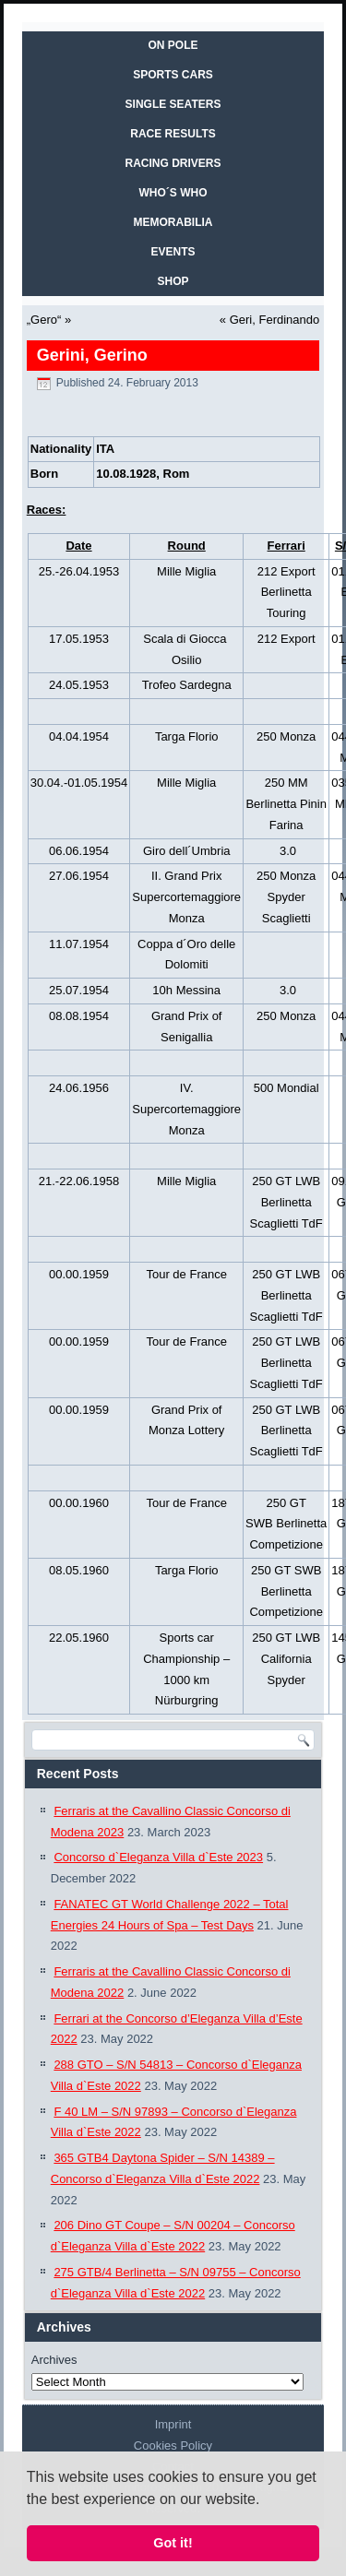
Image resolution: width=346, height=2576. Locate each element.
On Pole (172, 45)
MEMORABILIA (173, 222)
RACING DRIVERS (173, 163)
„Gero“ (44, 319)
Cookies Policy (173, 2445)
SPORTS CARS (173, 74)
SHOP (172, 281)
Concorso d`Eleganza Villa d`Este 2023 (158, 1857)
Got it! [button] (172, 2542)
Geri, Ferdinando (275, 319)
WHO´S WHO (173, 192)
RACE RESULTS (172, 133)
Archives (54, 2360)
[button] (266, 2500)
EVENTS (172, 251)
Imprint (173, 2424)
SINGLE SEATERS (173, 104)
